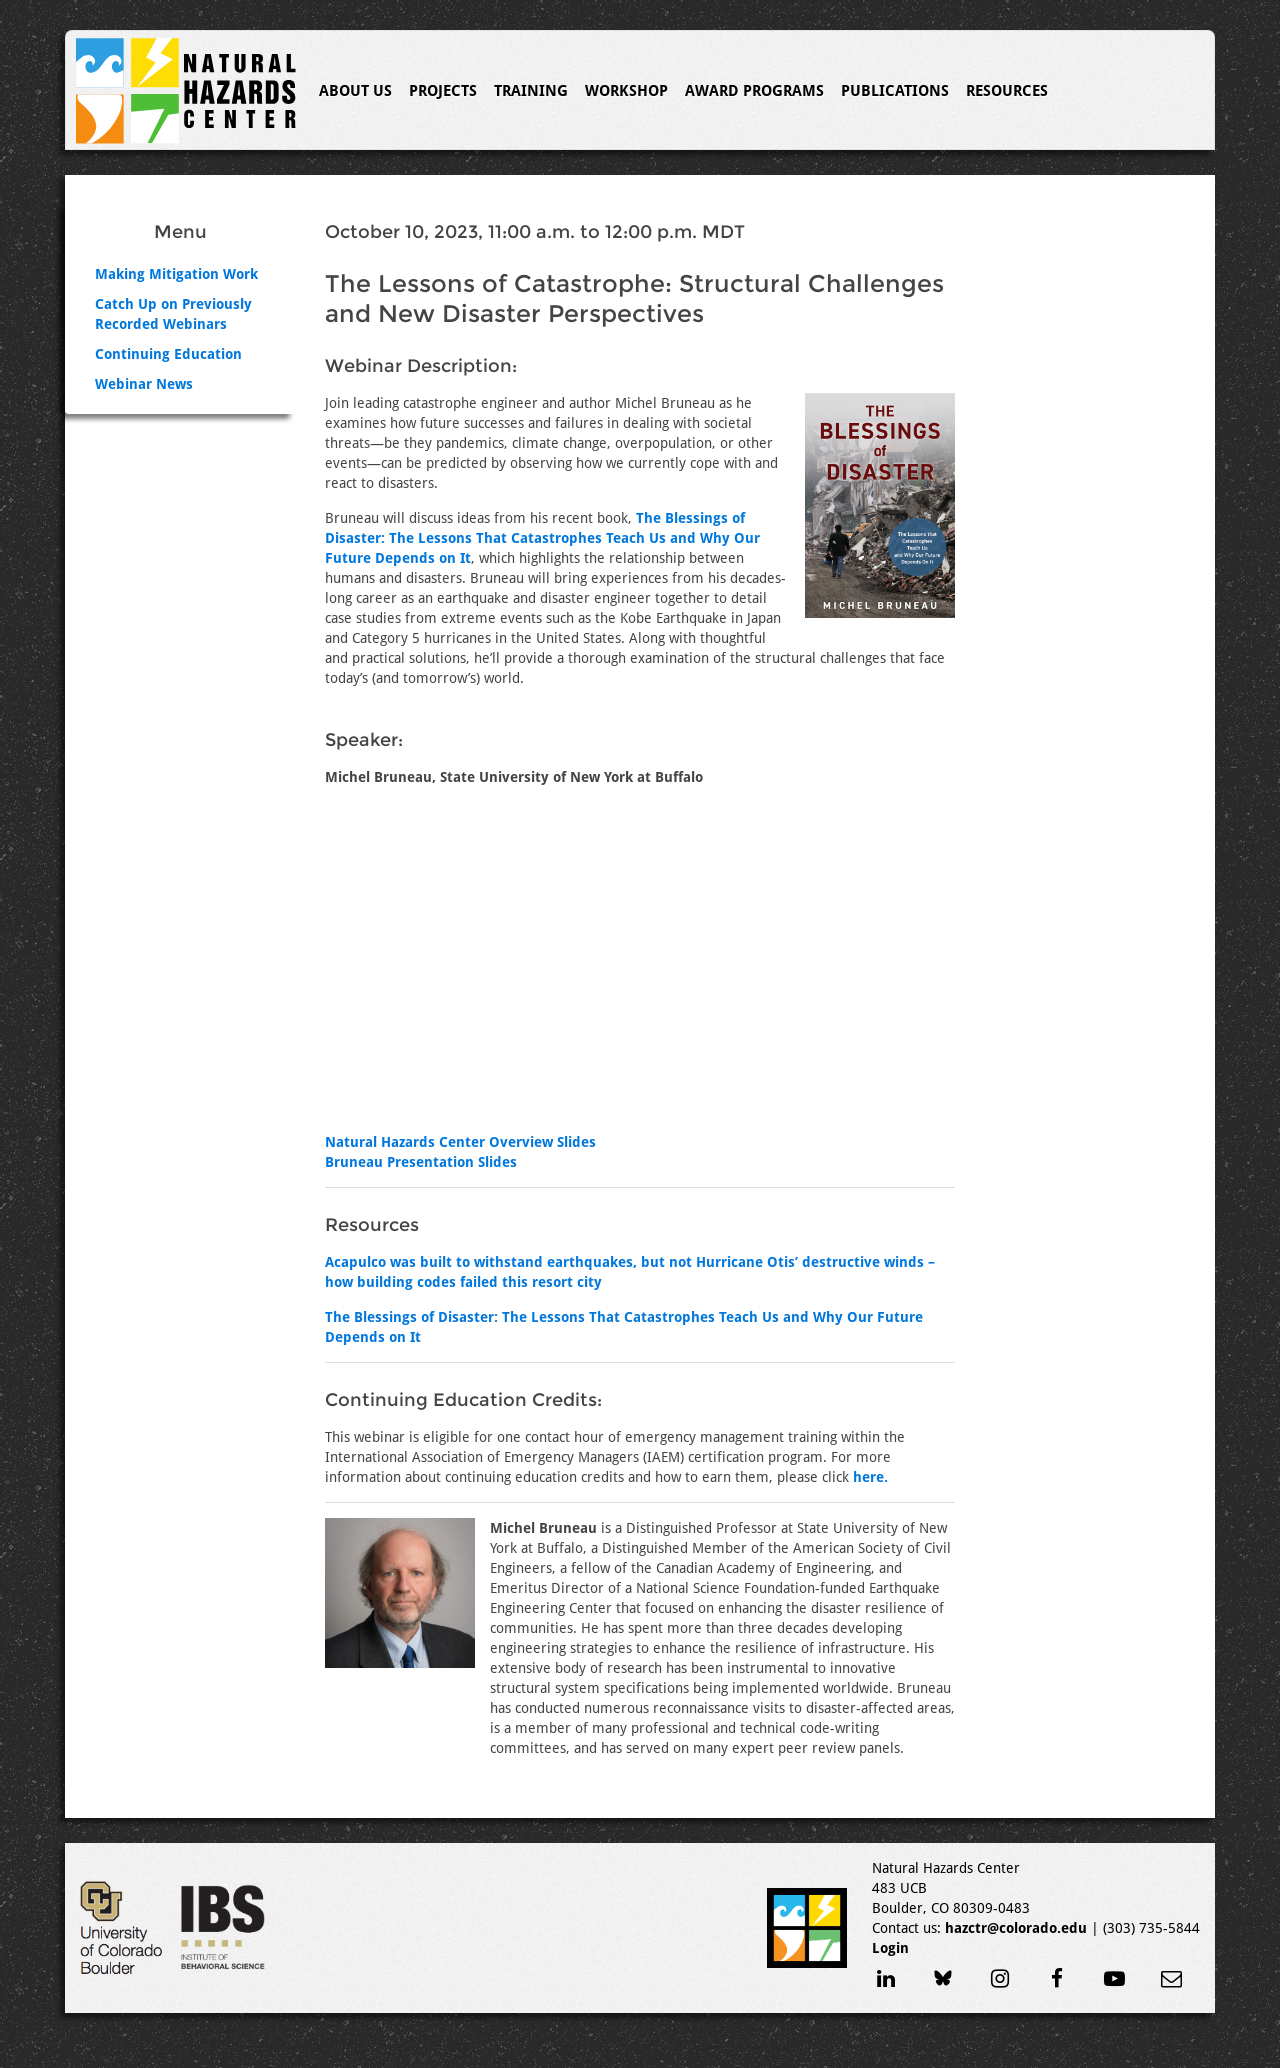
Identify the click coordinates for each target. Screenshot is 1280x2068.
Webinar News (144, 384)
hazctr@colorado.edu (1016, 1928)
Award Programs (754, 91)
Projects (443, 91)
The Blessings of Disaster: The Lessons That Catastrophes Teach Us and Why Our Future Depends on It (542, 538)
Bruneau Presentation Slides (421, 1162)
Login (890, 1948)
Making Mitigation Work (176, 274)
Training (531, 91)
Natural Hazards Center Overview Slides (460, 1142)
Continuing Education (168, 354)
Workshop (626, 91)
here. (870, 1477)
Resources (1007, 91)
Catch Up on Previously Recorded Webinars (173, 314)
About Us (355, 91)
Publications (895, 91)
